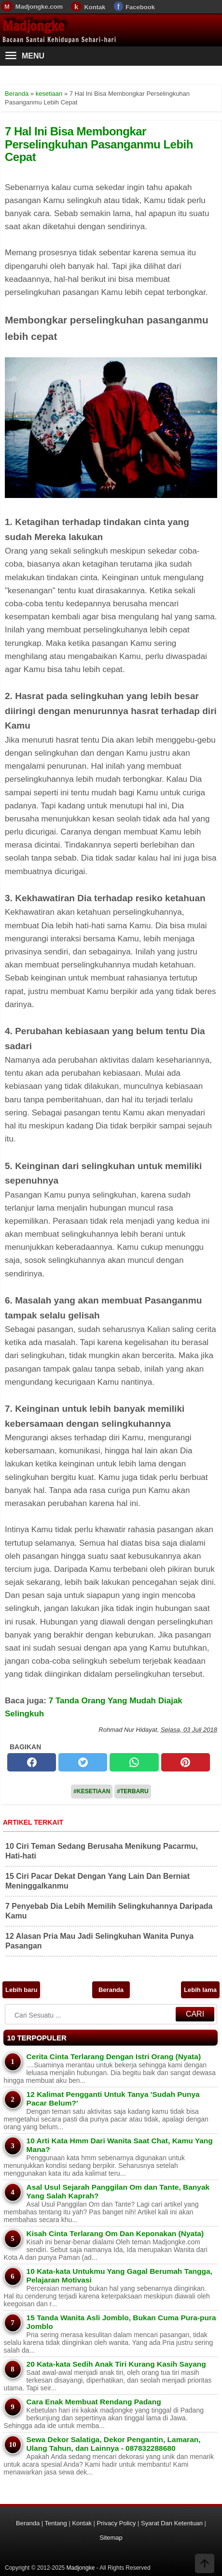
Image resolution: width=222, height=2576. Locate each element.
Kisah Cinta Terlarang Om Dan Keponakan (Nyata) (115, 2233)
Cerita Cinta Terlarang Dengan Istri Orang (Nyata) (114, 2056)
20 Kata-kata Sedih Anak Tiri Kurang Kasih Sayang (116, 2364)
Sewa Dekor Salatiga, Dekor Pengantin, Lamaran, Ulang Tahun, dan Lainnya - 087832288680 (114, 2443)
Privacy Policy (116, 2523)
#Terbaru (132, 1791)
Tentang (56, 2523)
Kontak (94, 7)
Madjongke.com (39, 6)
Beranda (111, 1989)
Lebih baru (21, 1989)
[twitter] (82, 1762)
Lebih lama (200, 1989)
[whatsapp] (134, 1762)
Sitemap (111, 2537)
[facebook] (31, 1762)
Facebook (140, 7)
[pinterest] (185, 1762)
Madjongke (33, 25)
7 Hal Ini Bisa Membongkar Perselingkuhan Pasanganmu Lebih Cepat (99, 144)
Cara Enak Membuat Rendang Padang (94, 2402)
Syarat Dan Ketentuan (172, 2523)
